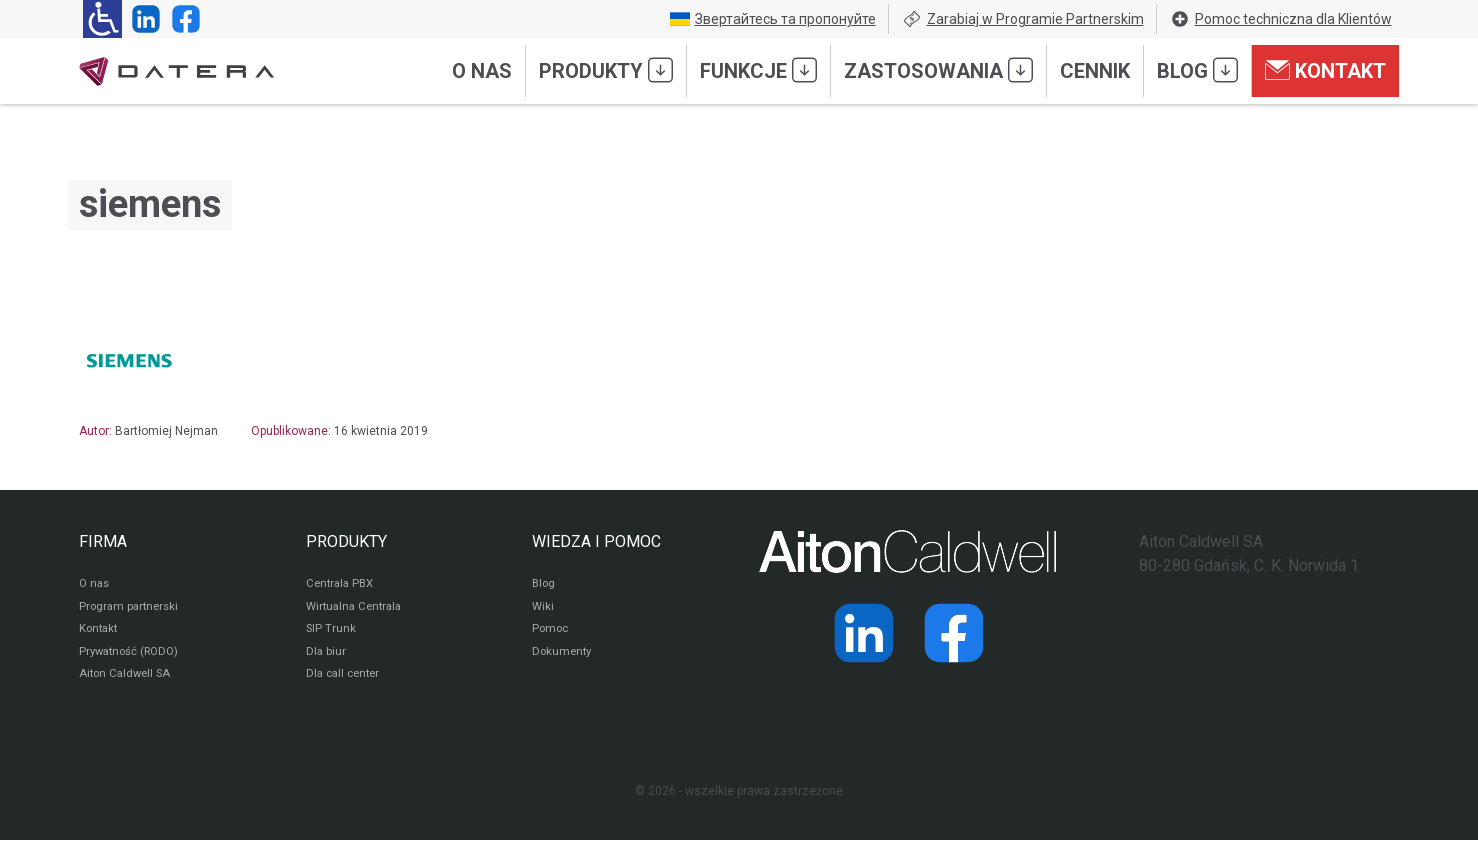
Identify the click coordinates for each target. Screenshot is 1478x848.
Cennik (1095, 71)
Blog (1197, 70)
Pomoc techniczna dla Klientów (1281, 19)
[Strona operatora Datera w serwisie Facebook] (182, 19)
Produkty (606, 70)
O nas (482, 71)
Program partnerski (131, 610)
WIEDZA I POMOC (596, 541)
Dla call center (346, 682)
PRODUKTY (346, 541)
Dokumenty (563, 658)
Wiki (543, 610)
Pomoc (551, 634)
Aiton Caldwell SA (127, 682)
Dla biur (326, 658)
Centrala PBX (342, 586)
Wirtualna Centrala (357, 610)
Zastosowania (938, 70)
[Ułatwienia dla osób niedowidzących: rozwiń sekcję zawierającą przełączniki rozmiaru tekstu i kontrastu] (102, 19)
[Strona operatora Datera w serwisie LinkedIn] (142, 19)
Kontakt (1325, 70)
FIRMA (103, 541)
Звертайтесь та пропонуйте (773, 19)
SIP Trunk (331, 634)
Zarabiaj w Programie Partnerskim (1023, 19)
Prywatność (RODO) (133, 658)
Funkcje (758, 70)
